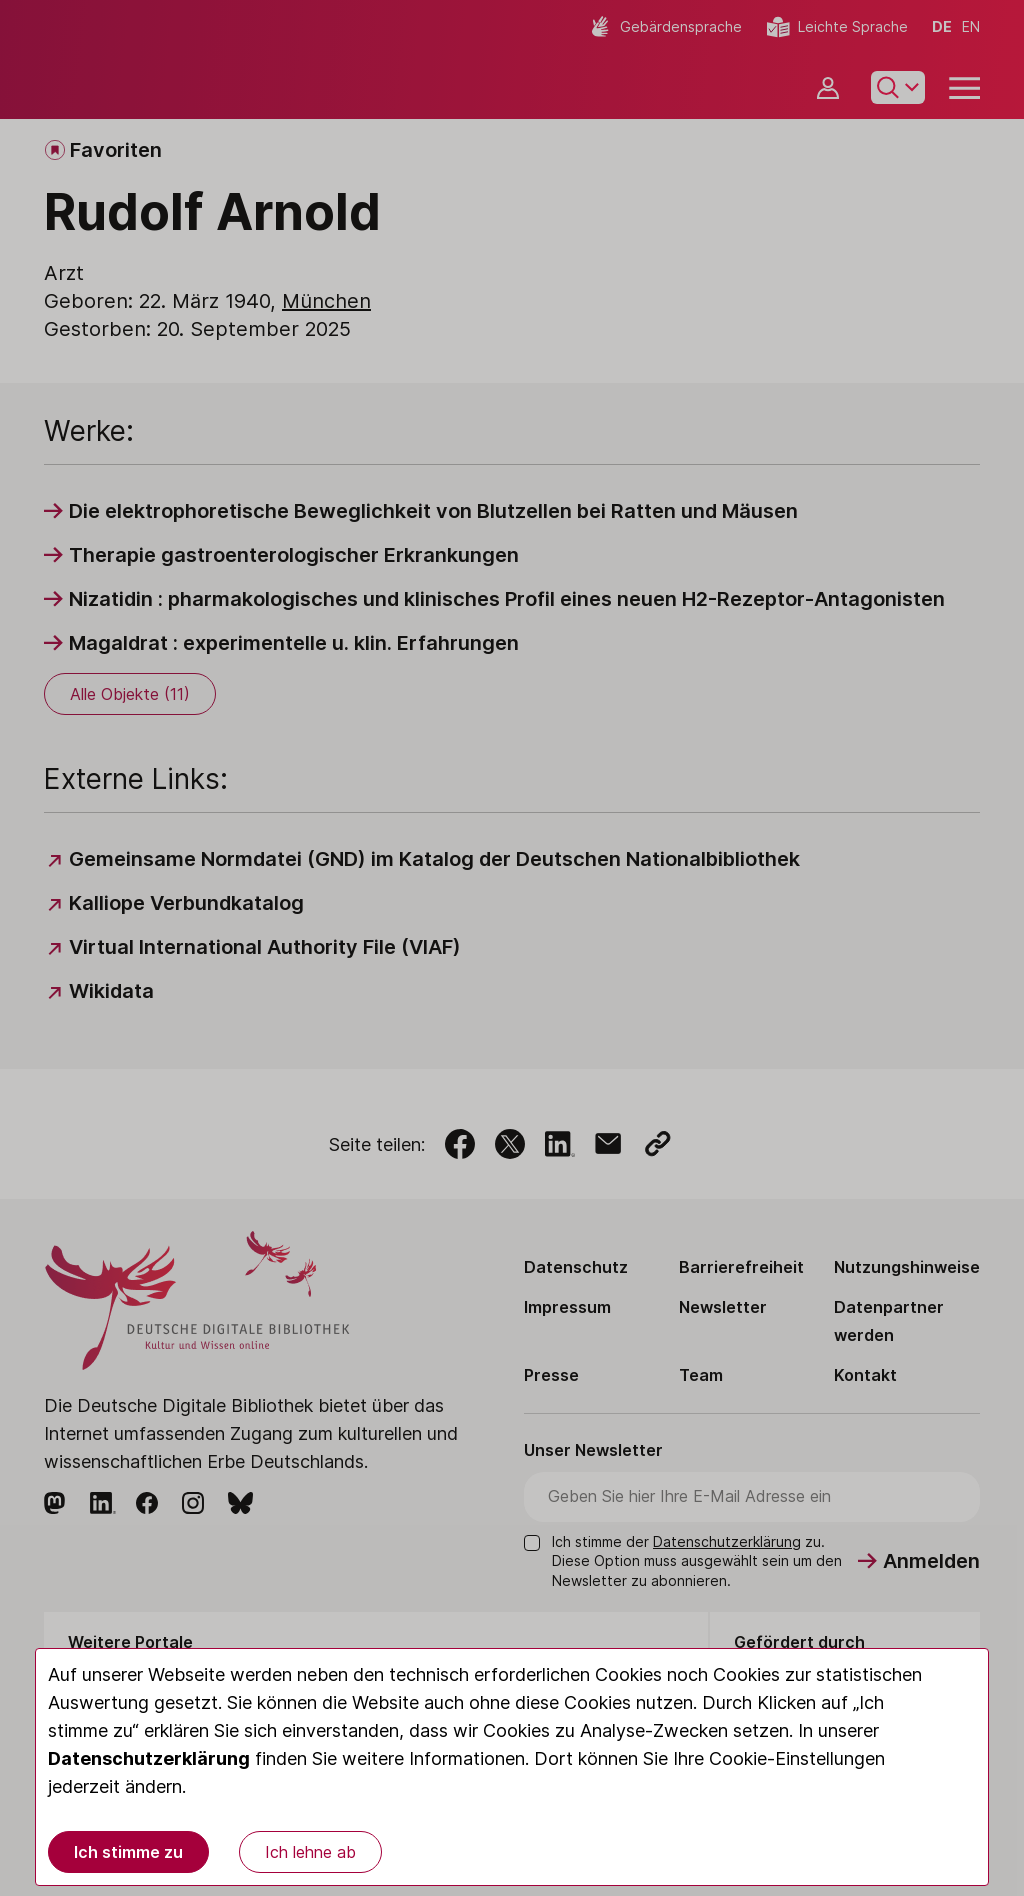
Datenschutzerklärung (149, 1758)
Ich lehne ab (310, 1852)
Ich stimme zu (128, 1852)
